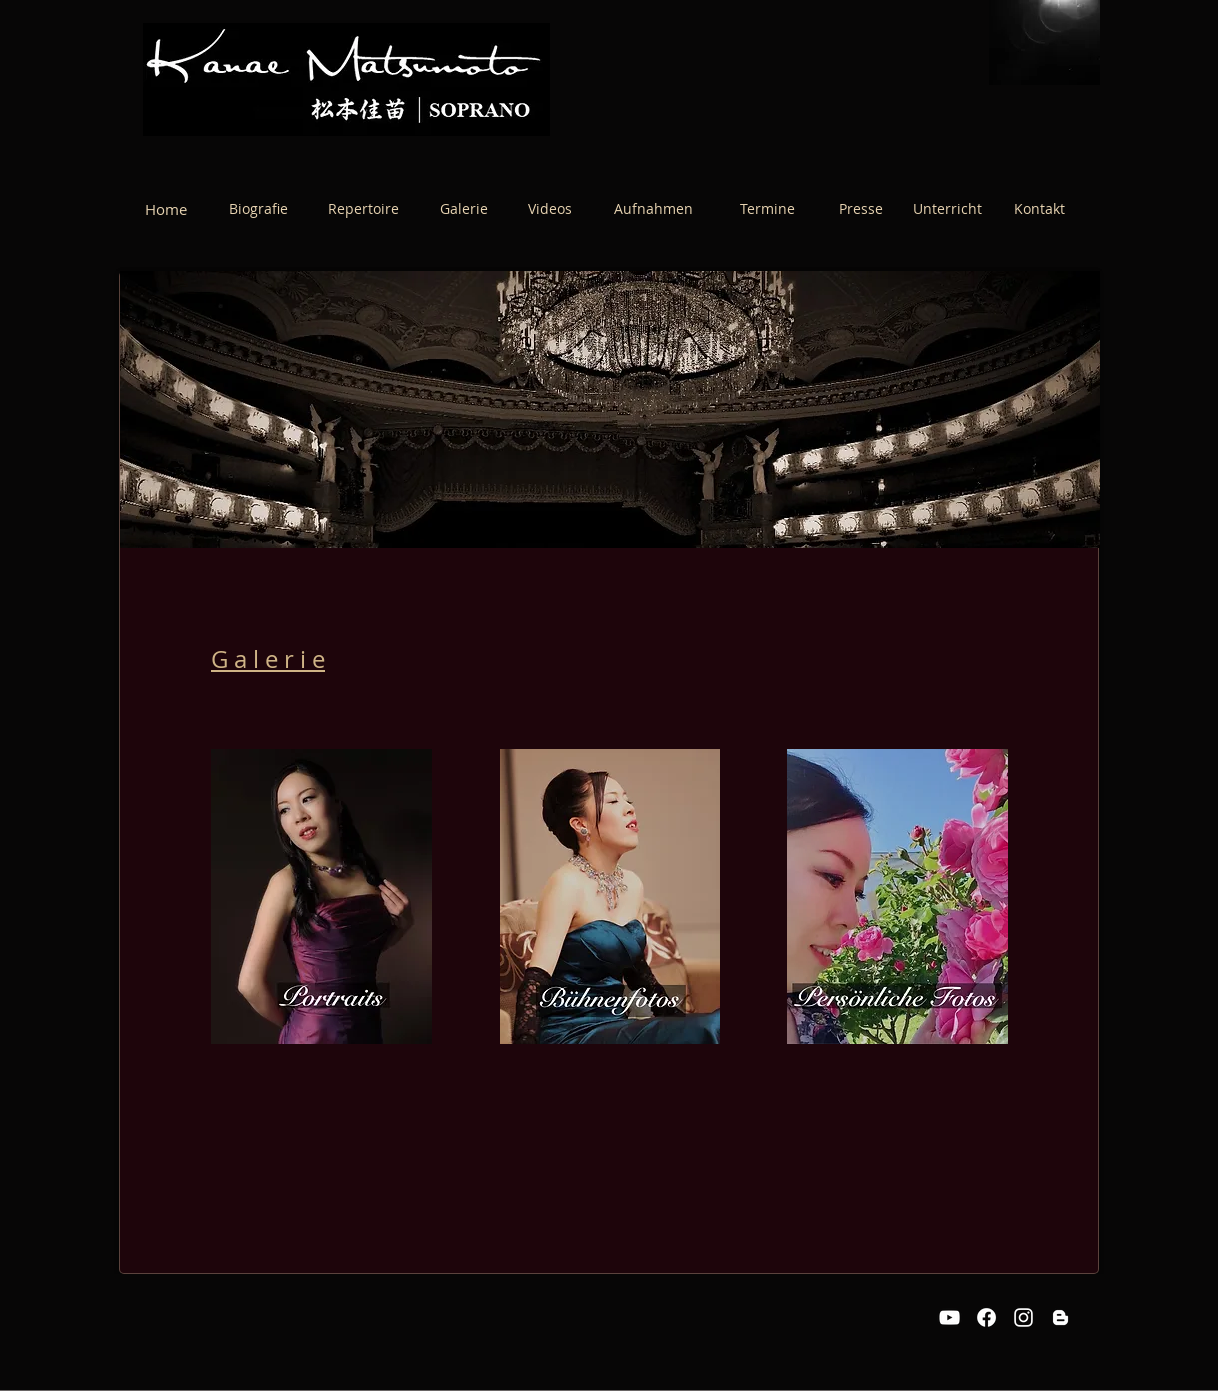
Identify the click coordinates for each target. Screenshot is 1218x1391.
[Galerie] (464, 209)
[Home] (166, 209)
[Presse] (861, 209)
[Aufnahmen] (653, 209)
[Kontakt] (1039, 209)
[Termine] (767, 209)
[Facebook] (986, 1317)
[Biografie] (258, 209)
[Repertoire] (363, 209)
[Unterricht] (947, 209)
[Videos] (549, 209)
